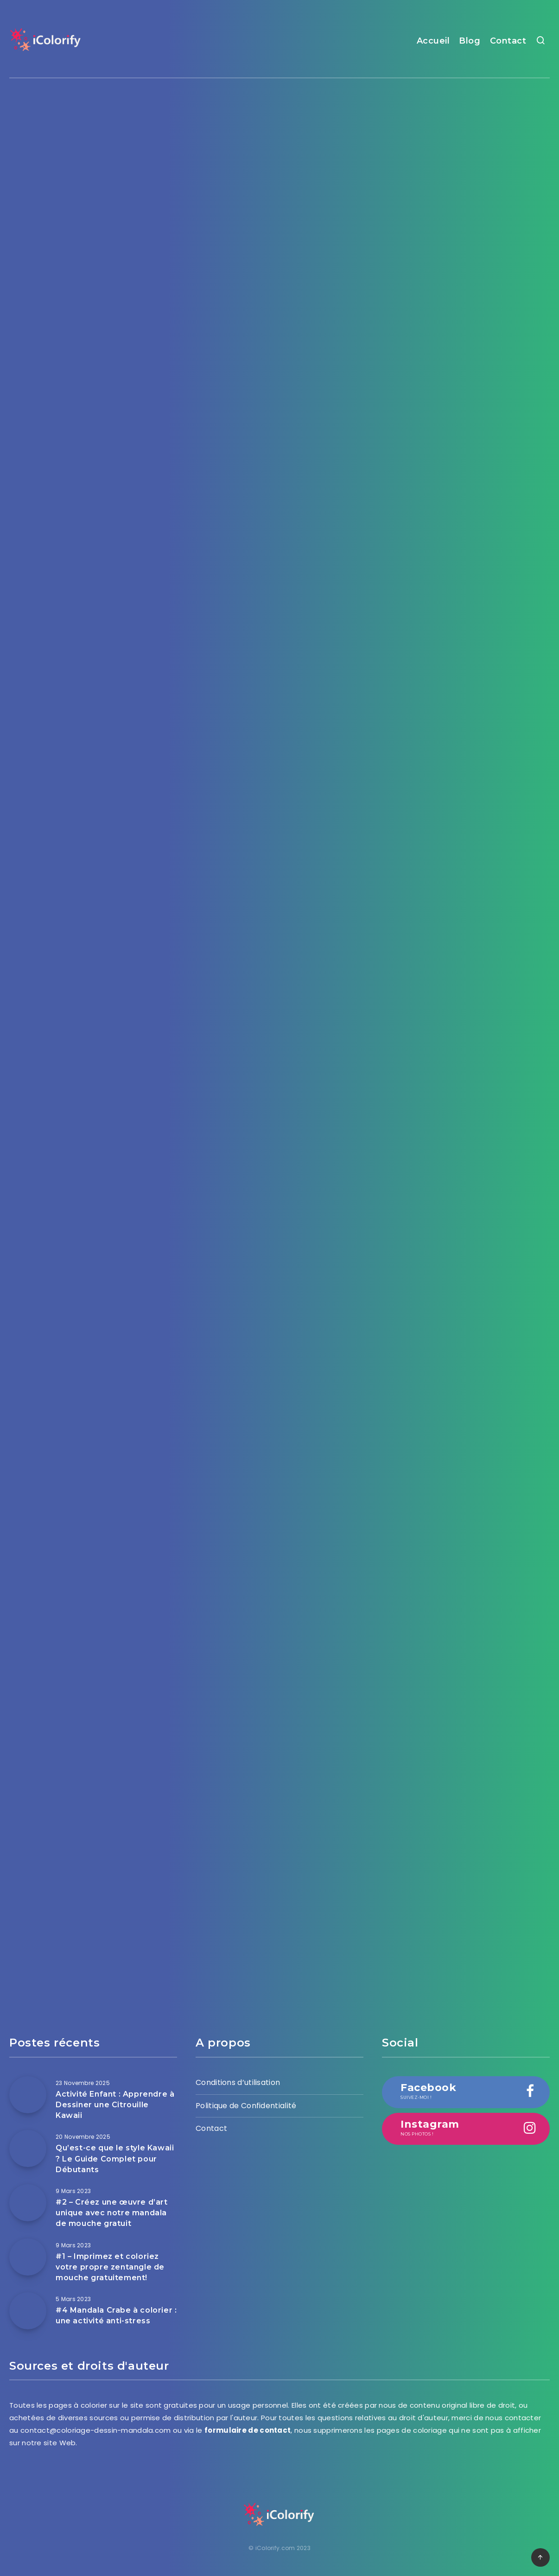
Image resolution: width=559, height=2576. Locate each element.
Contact (508, 41)
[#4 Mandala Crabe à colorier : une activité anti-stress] (27, 2310)
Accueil (433, 41)
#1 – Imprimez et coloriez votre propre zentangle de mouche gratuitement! (110, 2267)
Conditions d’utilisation (238, 2082)
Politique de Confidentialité (246, 2105)
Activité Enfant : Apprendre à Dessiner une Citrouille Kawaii (115, 2105)
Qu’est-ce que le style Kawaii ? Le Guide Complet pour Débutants (115, 2158)
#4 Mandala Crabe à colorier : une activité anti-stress (116, 2315)
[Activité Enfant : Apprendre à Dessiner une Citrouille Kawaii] (27, 2094)
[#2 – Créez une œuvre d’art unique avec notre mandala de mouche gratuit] (27, 2202)
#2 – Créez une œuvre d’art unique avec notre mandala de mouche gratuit (112, 2213)
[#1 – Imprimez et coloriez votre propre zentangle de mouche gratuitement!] (27, 2257)
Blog (469, 41)
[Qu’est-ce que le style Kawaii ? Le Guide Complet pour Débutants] (27, 2148)
